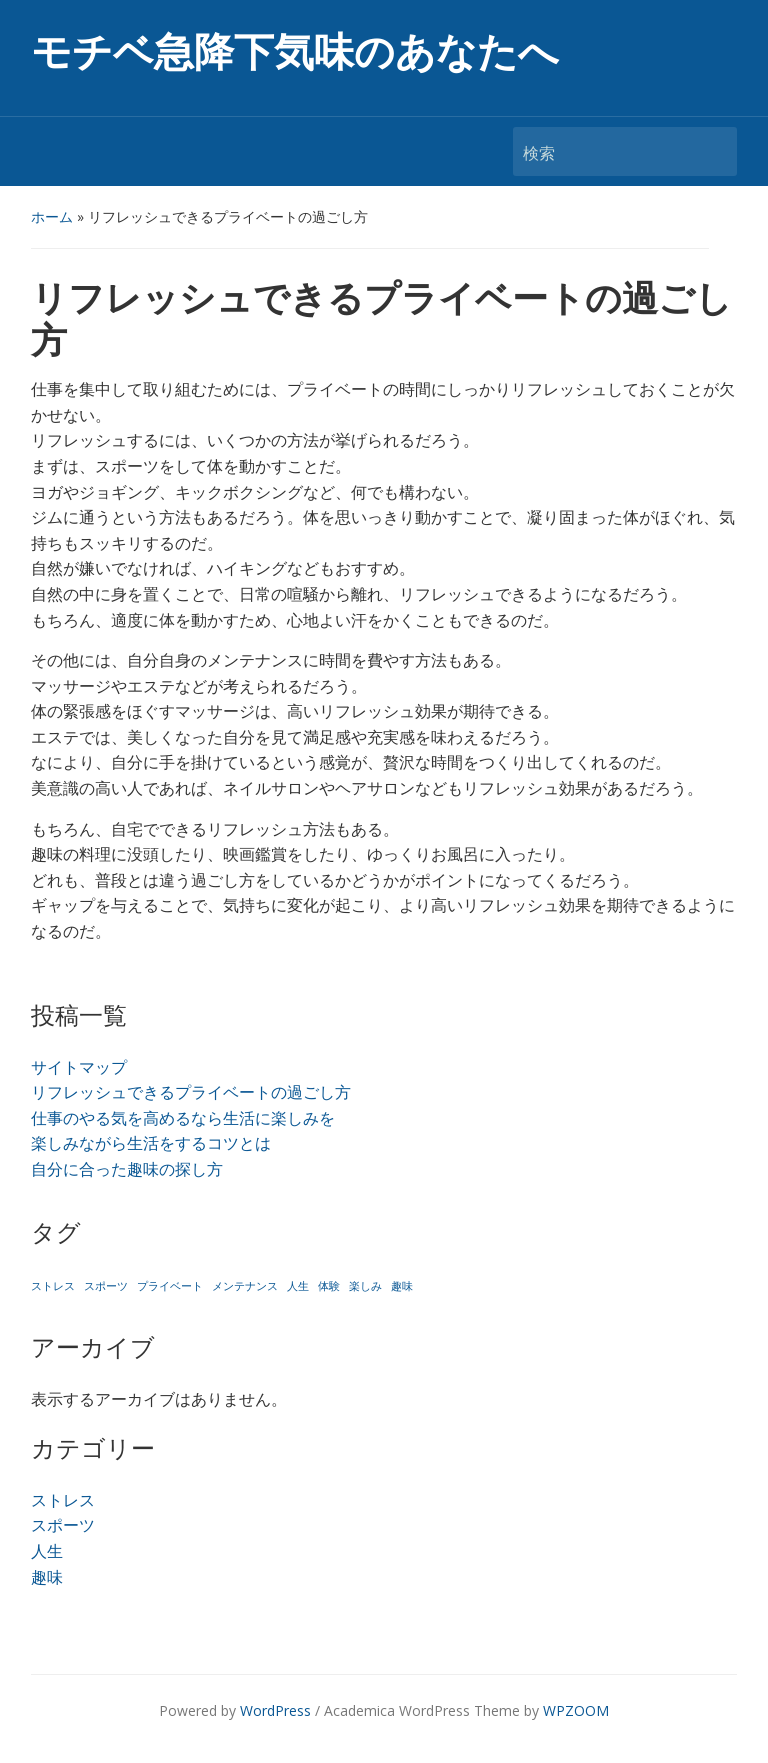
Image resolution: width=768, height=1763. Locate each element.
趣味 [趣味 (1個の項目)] (402, 1286)
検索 (712, 151)
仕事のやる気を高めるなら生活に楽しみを (183, 1118)
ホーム (52, 216)
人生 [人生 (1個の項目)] (298, 1286)
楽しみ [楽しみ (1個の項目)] (365, 1286)
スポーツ (63, 1525)
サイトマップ (79, 1067)
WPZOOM (576, 1710)
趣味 (47, 1577)
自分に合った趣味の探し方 (127, 1169)
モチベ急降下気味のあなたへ (295, 52)
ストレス (63, 1500)
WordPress (275, 1710)
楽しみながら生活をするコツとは (151, 1143)
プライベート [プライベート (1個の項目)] (170, 1286)
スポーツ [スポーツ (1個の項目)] (106, 1286)
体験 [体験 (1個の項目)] (329, 1286)
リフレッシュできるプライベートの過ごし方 (191, 1092)
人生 (47, 1551)
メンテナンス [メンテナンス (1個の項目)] (245, 1286)
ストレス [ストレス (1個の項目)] (53, 1286)
